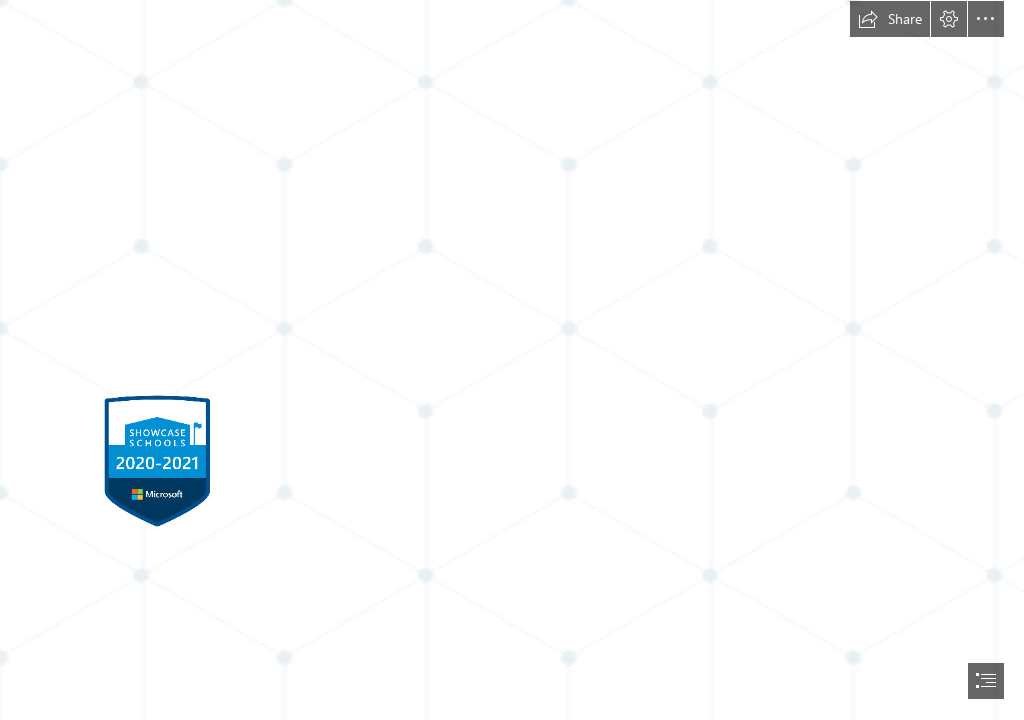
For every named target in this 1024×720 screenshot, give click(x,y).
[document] (512, 360)
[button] (890, 19)
